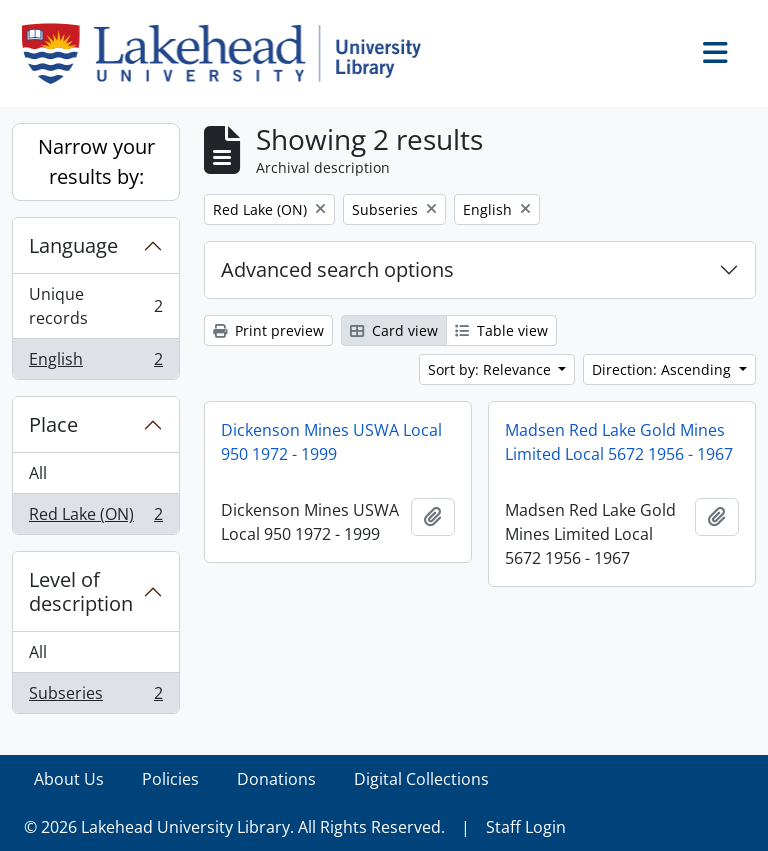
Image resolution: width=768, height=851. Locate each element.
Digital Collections (421, 779)
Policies (170, 779)
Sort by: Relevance (491, 369)
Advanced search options (337, 269)
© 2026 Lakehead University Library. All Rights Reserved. (234, 827)
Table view (501, 330)
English (95, 363)
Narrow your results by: (96, 161)
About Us (69, 779)
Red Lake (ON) (95, 518)
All (38, 473)
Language (73, 245)
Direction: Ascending (663, 369)
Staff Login (526, 827)
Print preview (268, 330)
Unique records (95, 306)
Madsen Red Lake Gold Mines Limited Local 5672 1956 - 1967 (619, 442)
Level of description (81, 591)
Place (53, 424)
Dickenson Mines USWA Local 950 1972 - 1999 (331, 442)
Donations (276, 779)
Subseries (95, 697)
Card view (394, 330)
